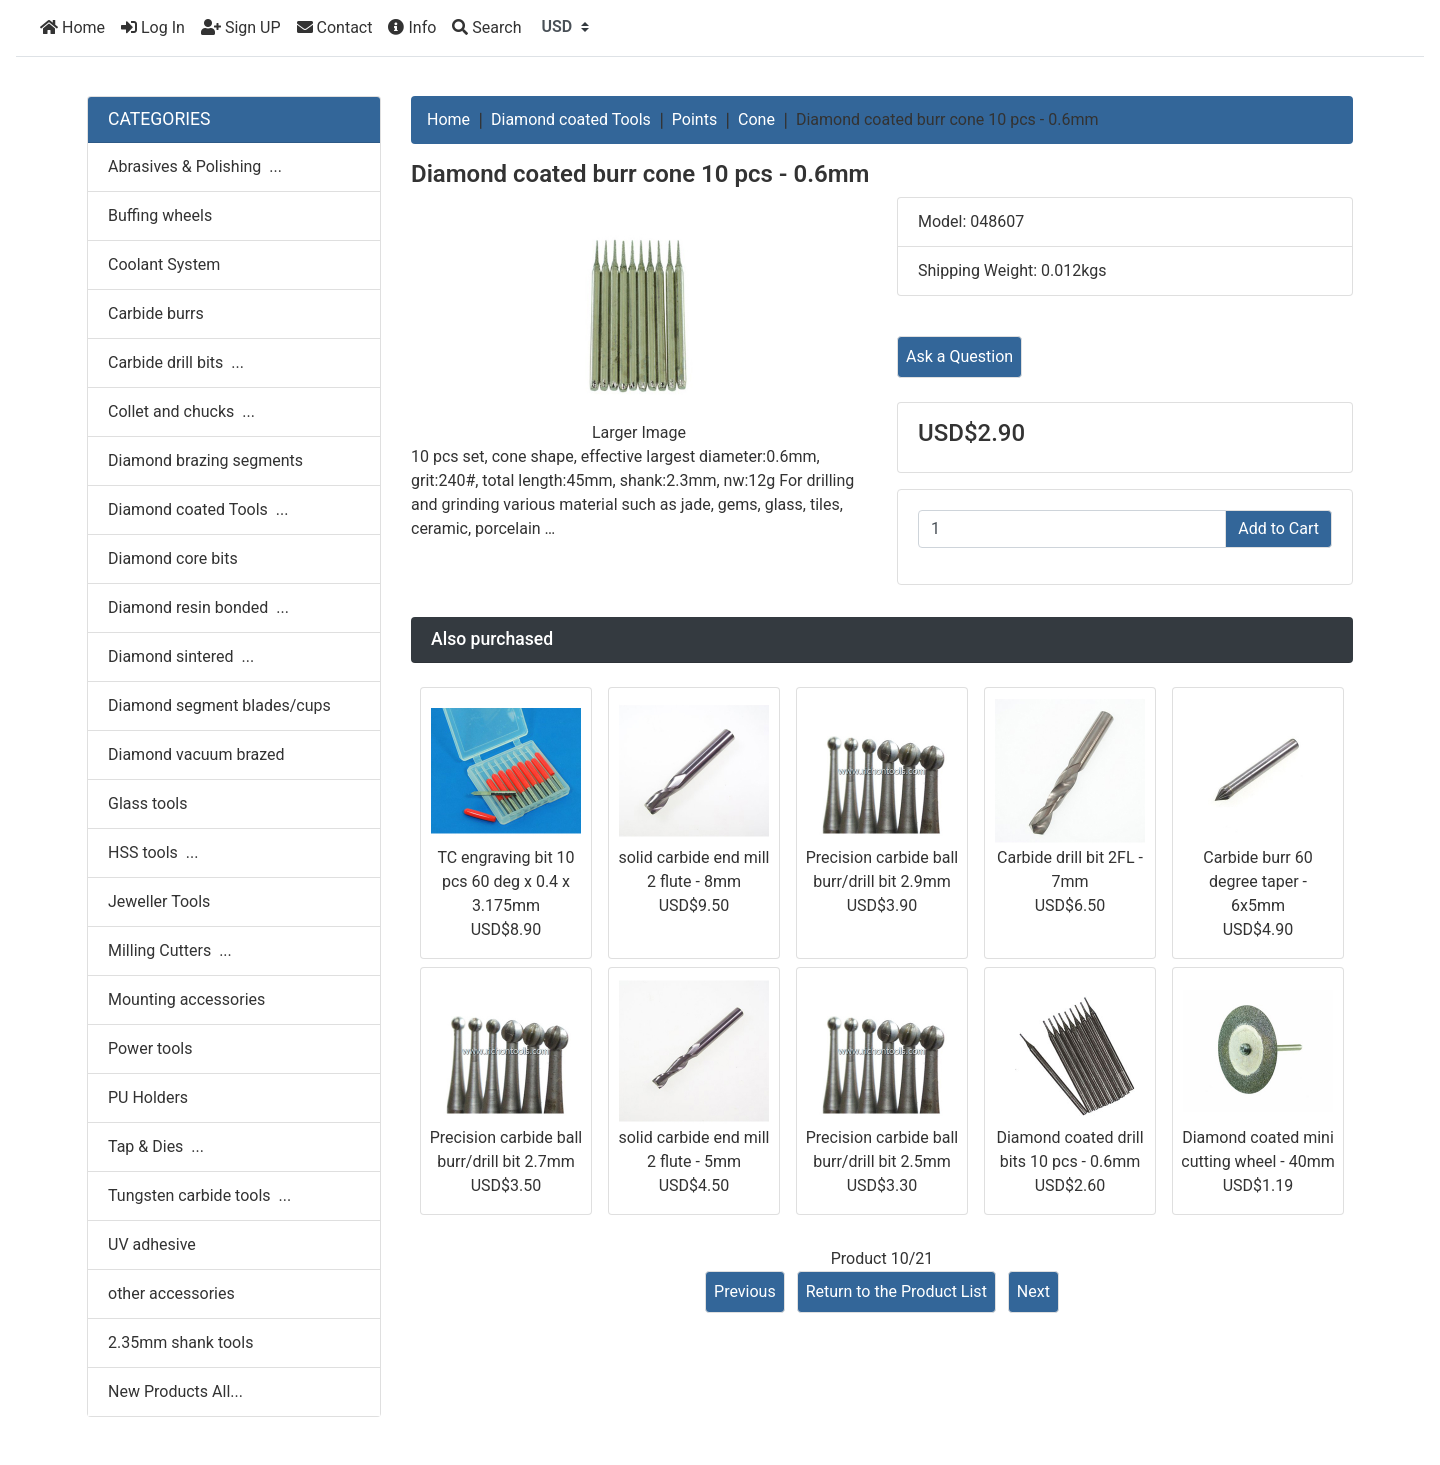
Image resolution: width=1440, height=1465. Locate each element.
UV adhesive (152, 1244)
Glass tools (147, 803)
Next (1033, 1291)
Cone (756, 119)
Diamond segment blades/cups (219, 705)
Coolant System (164, 264)
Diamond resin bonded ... (198, 607)
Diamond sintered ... (181, 656)
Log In (153, 27)
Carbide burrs (156, 313)
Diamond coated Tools (571, 119)
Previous (745, 1291)
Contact (335, 27)
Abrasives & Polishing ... (195, 166)
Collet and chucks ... (181, 411)
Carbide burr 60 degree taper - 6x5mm (1258, 881)
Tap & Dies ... (156, 1146)
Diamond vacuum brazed (196, 754)
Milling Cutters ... (170, 950)
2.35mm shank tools (180, 1342)
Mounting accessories (186, 999)
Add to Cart (1278, 528)
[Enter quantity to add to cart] (1072, 529)
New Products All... (175, 1391)
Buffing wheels (160, 215)
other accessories (171, 1293)
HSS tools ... (153, 852)
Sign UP (241, 27)
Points (694, 119)
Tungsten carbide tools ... (199, 1195)
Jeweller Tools (159, 901)
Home (72, 27)
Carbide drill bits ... (176, 362)
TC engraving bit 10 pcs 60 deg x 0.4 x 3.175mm (505, 881)
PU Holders (148, 1097)
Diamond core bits (173, 558)
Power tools (150, 1048)
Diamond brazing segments (205, 460)
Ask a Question (959, 356)
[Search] (486, 28)
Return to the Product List (896, 1291)
